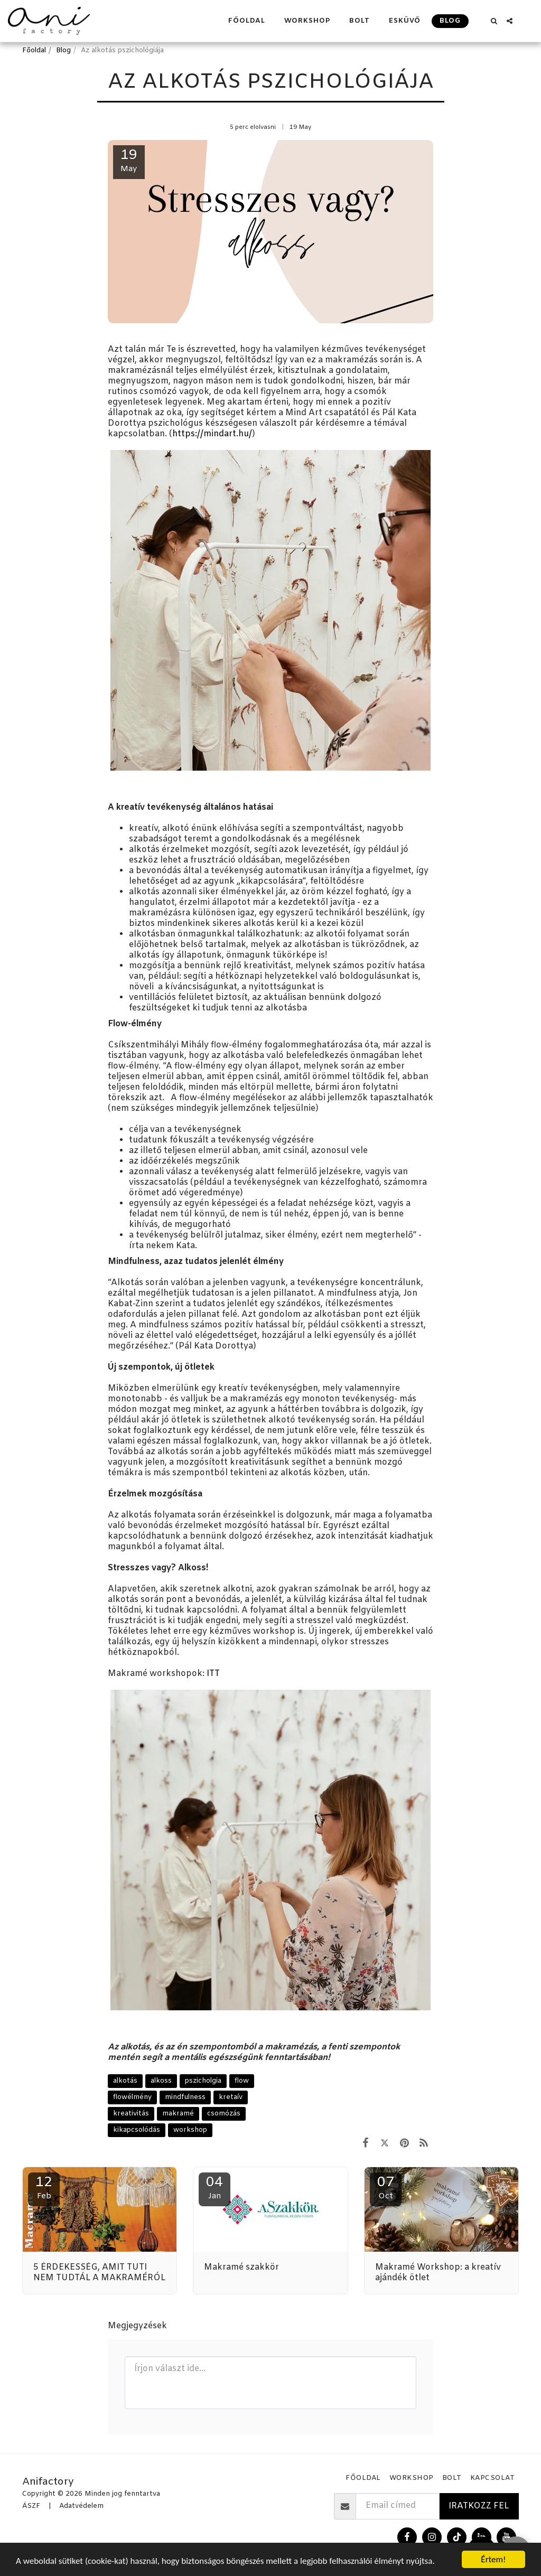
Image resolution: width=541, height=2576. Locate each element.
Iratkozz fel (479, 2506)
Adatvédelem (81, 2506)
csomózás (223, 2113)
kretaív (230, 2097)
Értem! (493, 2559)
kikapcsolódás (136, 2129)
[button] (494, 20)
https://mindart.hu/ (212, 433)
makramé (178, 2113)
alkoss (161, 2080)
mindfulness (185, 2097)
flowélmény (132, 2097)
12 (44, 2188)
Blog (63, 50)
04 (214, 2188)
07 (386, 2188)
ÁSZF (31, 2506)
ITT (213, 1673)
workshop (190, 2129)
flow (242, 2080)
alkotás (125, 2080)
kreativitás (131, 2113)
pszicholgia (203, 2080)
